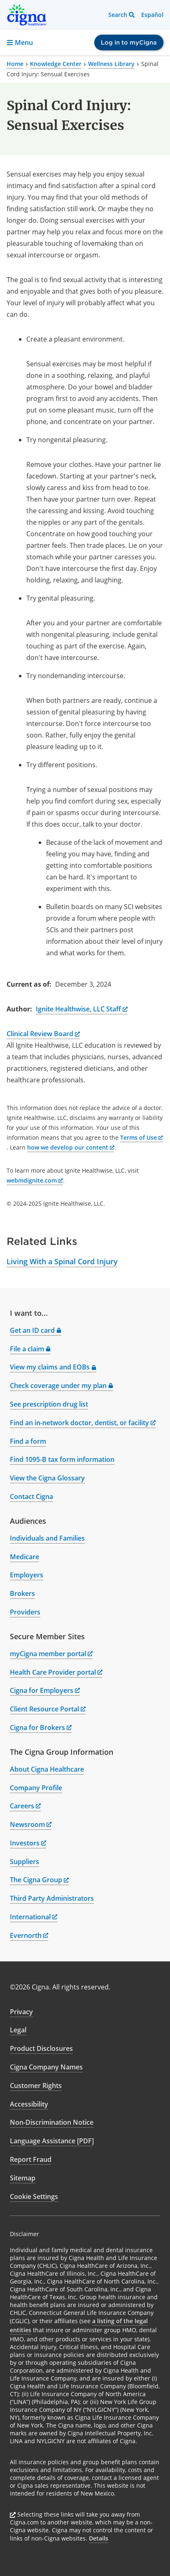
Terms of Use (141, 1137)
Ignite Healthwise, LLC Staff (82, 1008)
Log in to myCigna (129, 42)
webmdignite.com (35, 1180)
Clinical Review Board (43, 1033)
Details (98, 2538)
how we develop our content (70, 1147)
